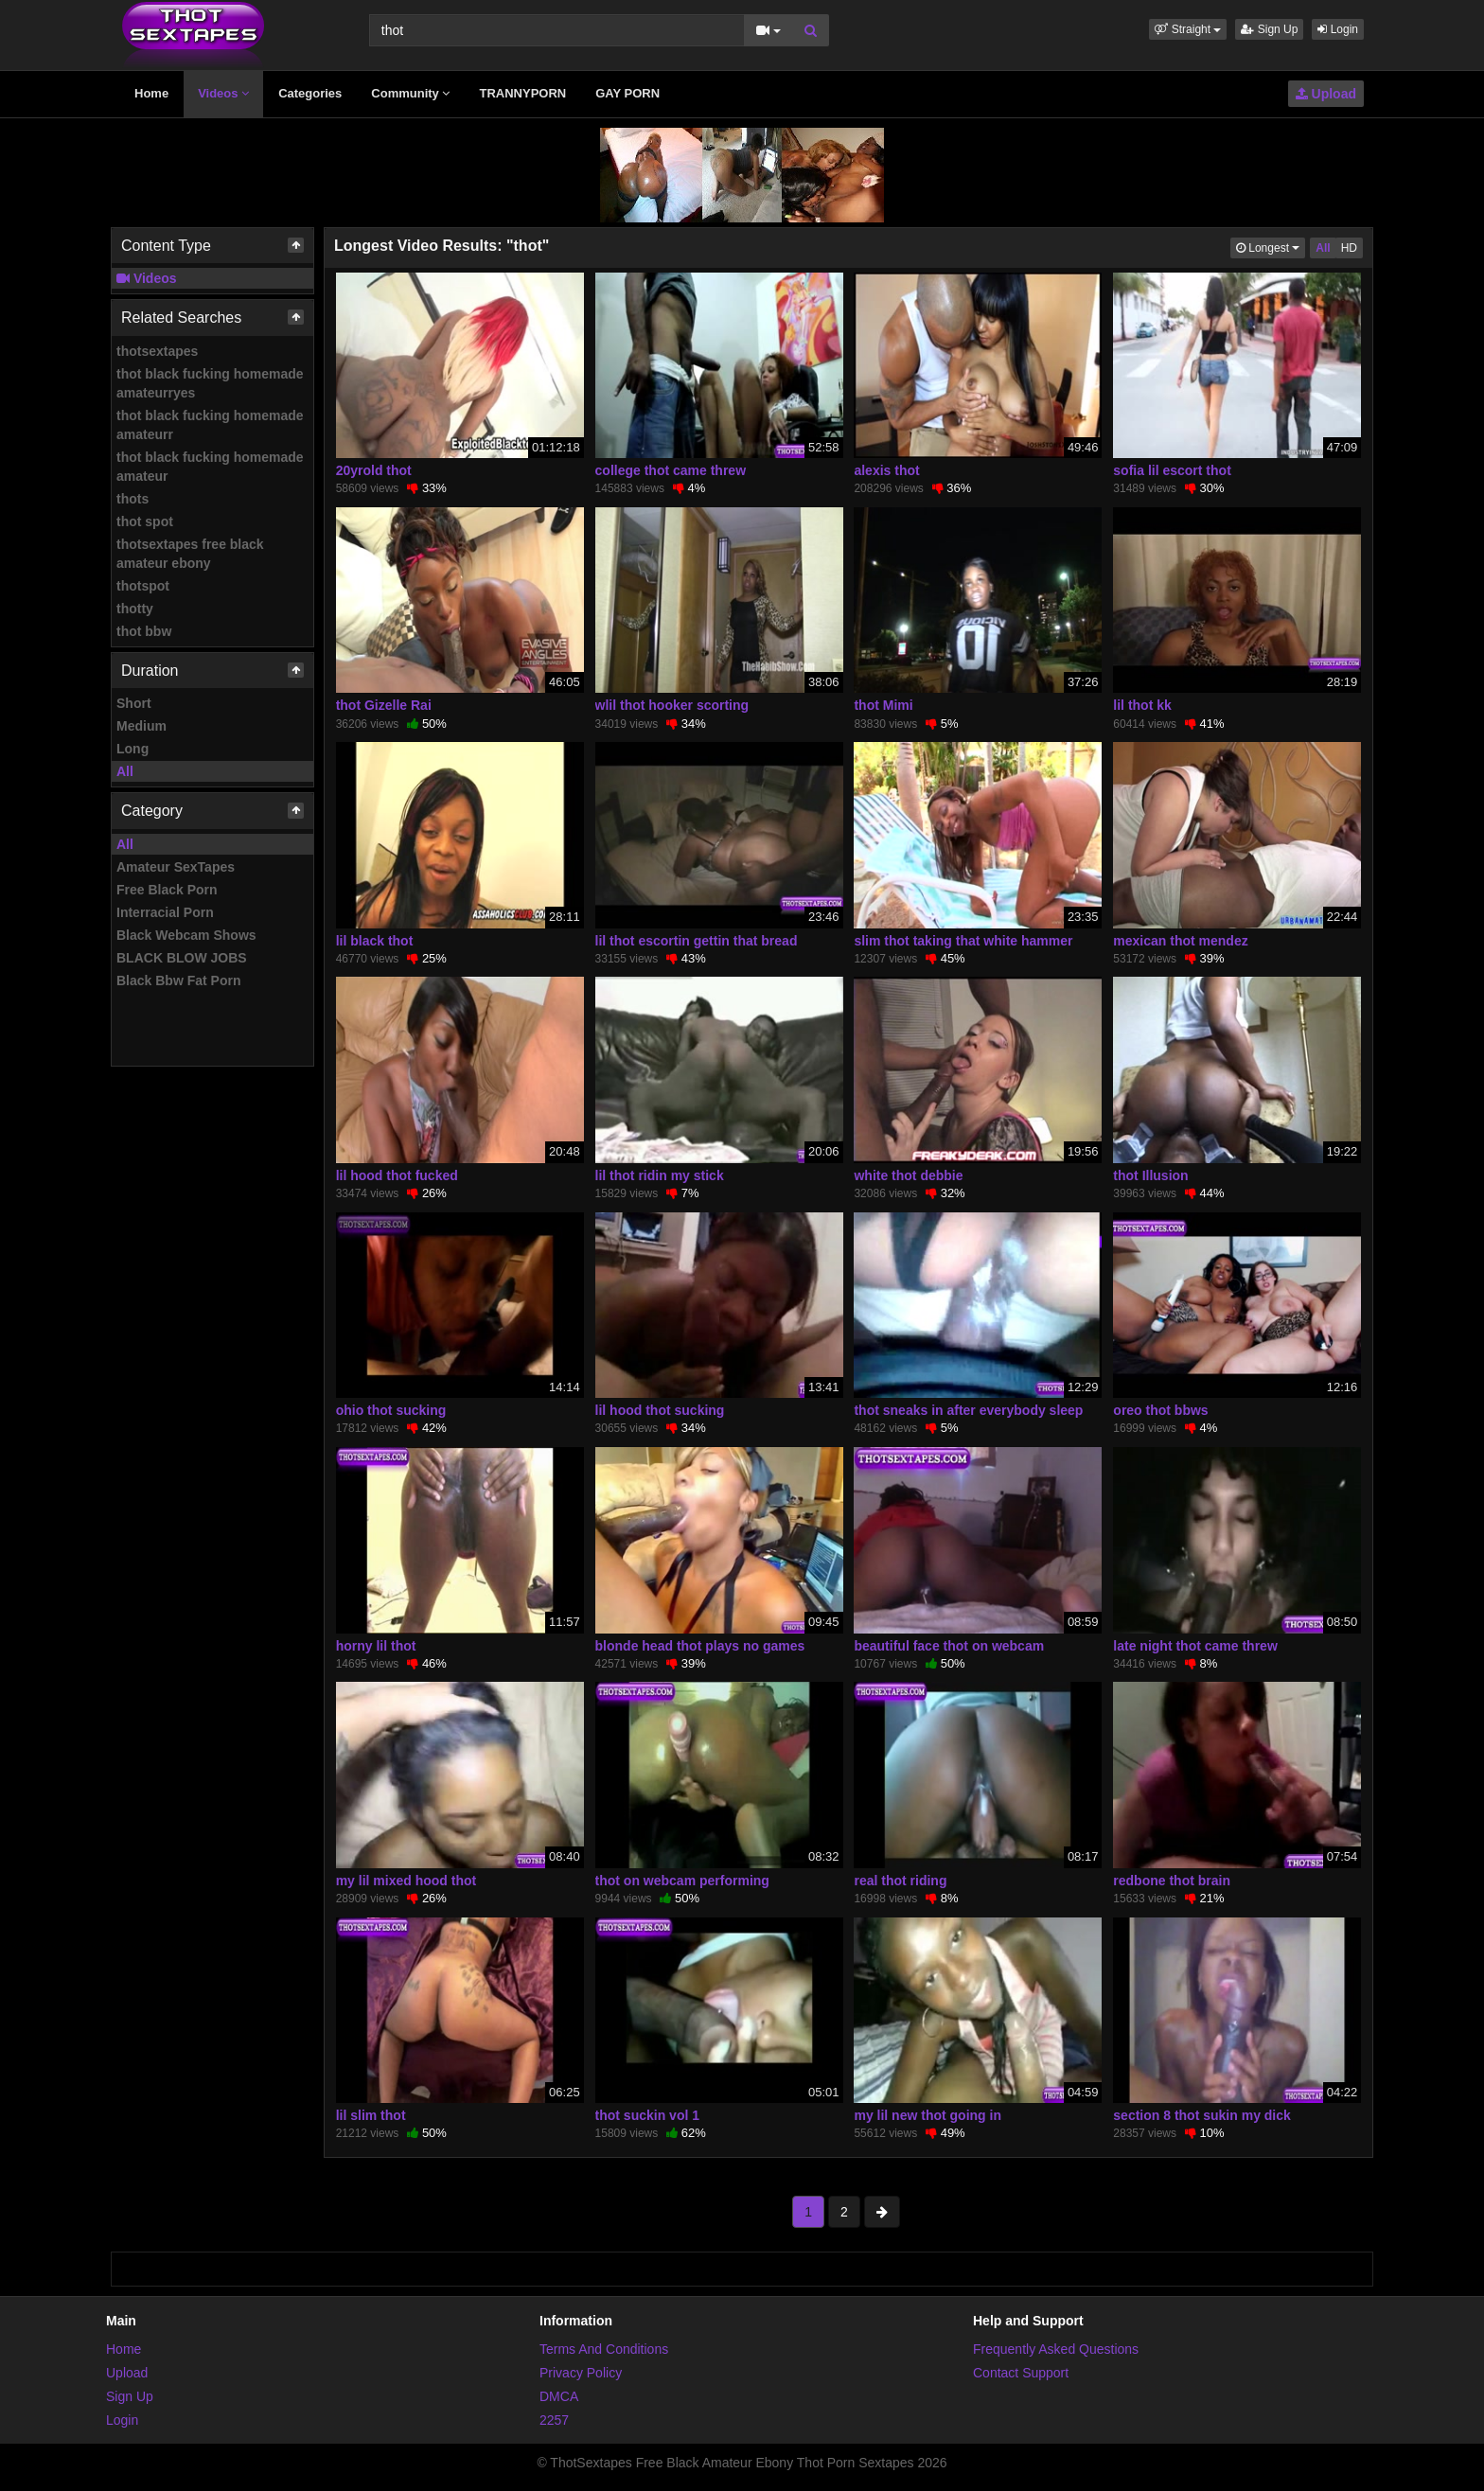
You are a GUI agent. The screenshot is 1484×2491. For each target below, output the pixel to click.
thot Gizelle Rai (384, 705)
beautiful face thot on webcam (949, 1645)
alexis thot (886, 470)
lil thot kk (1142, 705)
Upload (1326, 93)
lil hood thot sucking (660, 1410)
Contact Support (1021, 2372)
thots (132, 498)
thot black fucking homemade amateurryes (210, 383)
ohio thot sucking (391, 1410)
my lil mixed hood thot (406, 1880)
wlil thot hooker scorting (672, 705)
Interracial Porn (165, 912)
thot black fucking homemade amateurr (210, 425)
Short (133, 703)
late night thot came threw (1195, 1645)
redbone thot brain (1171, 1880)
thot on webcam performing (682, 1880)
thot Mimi (883, 705)
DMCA (558, 2396)
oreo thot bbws (1160, 1410)
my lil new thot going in (927, 2115)
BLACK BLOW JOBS (181, 957)
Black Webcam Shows (186, 935)
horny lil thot (376, 1645)
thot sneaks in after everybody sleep (968, 1410)
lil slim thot (371, 2115)
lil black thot (375, 940)
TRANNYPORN (522, 93)
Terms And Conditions (603, 2349)
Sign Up (1269, 29)
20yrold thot (374, 470)
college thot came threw (670, 470)
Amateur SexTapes (175, 866)
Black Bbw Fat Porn (178, 980)
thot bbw (143, 631)
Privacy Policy (580, 2372)
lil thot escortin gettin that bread (696, 940)
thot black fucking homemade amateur (210, 467)
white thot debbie (908, 1175)
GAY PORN (627, 93)
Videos (223, 93)
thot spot (144, 521)
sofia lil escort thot (1171, 470)
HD (1349, 248)
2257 (554, 2420)
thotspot (142, 585)
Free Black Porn (167, 889)
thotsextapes (157, 351)
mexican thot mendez (1180, 940)
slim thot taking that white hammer (963, 940)
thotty (134, 608)
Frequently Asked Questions (1056, 2349)
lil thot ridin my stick (659, 1175)
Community (410, 93)
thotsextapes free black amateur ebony (190, 554)
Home (151, 93)
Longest (1270, 246)
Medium (141, 725)
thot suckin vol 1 (647, 2115)
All (124, 771)
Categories (310, 93)
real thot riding (900, 1880)
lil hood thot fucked (397, 1175)
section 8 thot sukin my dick (1202, 2115)
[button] (1188, 29)
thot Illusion (1150, 1175)
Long (132, 748)
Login (1337, 29)
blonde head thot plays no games (700, 1645)
